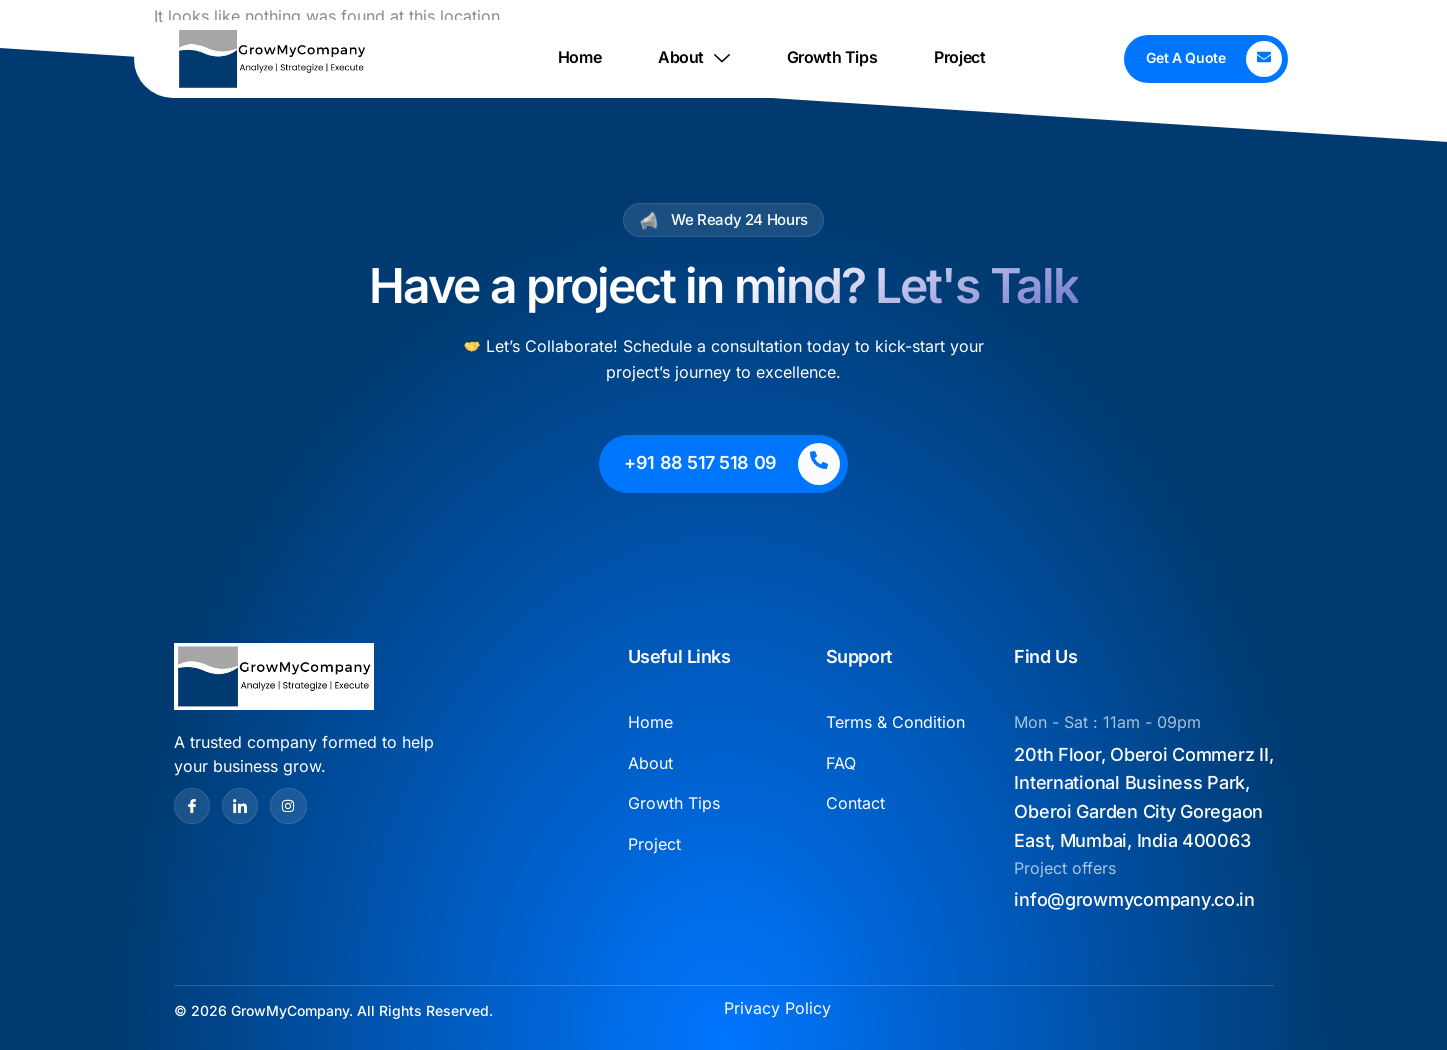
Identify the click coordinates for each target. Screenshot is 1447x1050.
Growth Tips (832, 58)
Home (579, 58)
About (694, 58)
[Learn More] (1206, 59)
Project (959, 58)
